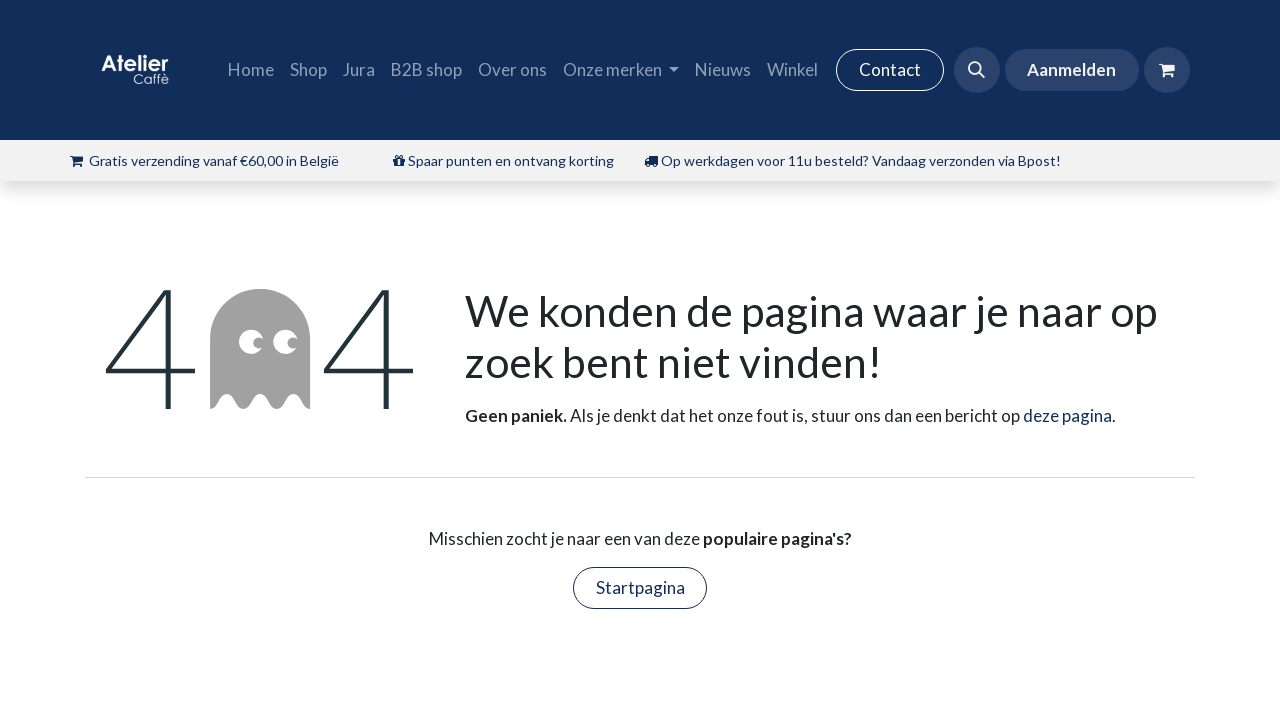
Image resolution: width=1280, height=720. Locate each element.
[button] (977, 70)
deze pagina (1067, 415)
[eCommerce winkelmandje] (1167, 70)
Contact (890, 69)
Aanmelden (1071, 69)
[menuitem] (251, 70)
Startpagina (640, 587)
